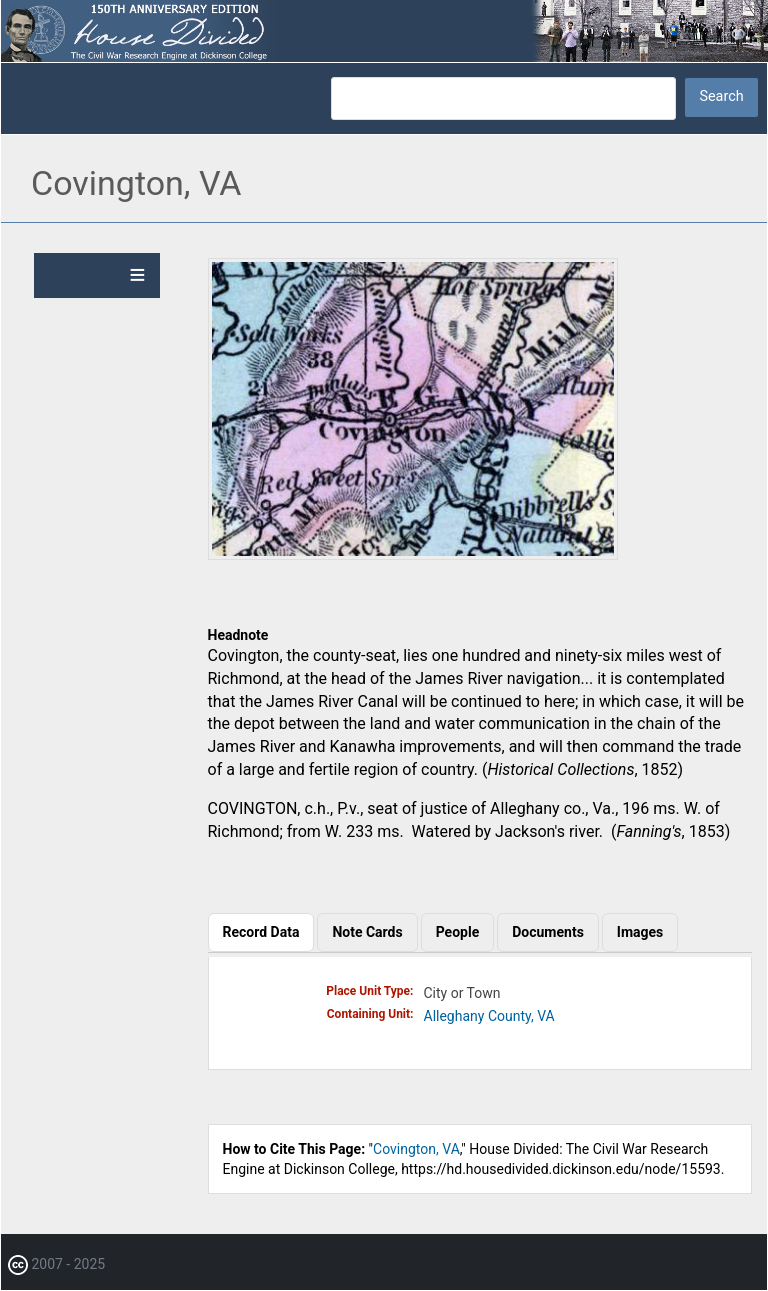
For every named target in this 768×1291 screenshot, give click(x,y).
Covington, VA (416, 1149)
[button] (413, 555)
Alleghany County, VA (489, 1016)
